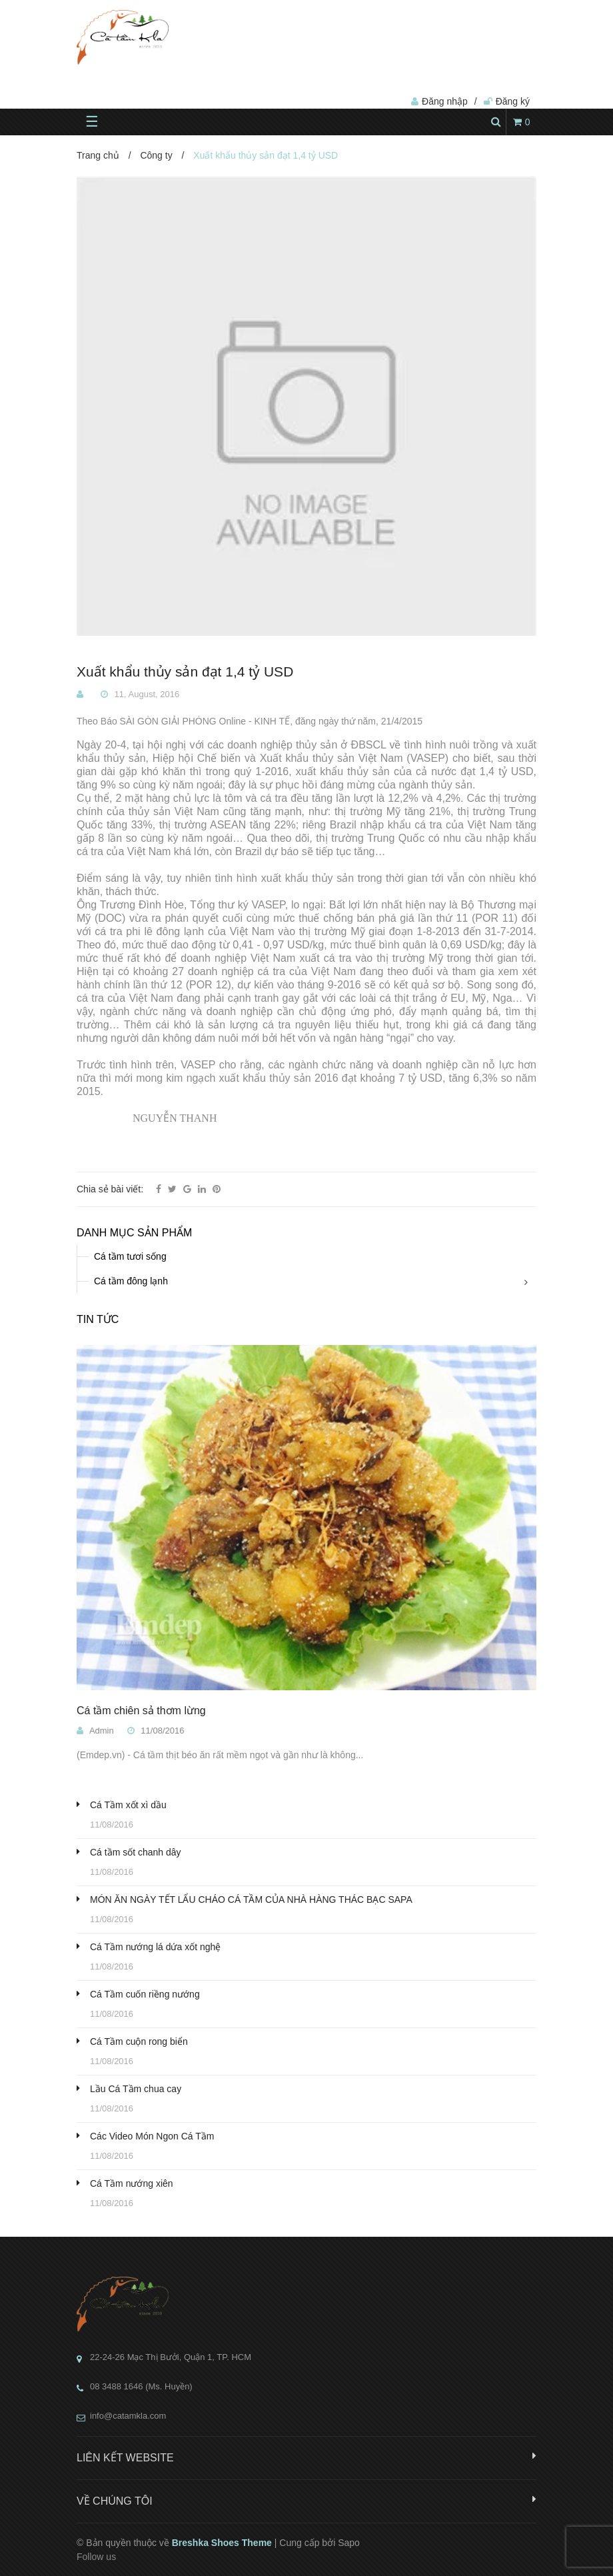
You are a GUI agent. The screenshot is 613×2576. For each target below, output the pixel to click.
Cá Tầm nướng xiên (131, 2183)
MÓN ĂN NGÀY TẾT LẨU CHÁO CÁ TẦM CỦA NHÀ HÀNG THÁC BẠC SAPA (251, 1899)
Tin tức (98, 1319)
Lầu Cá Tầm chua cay (135, 2088)
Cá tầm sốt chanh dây (135, 1852)
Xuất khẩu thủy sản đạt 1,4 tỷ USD (185, 671)
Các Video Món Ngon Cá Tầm (152, 2136)
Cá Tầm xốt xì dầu (128, 1805)
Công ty (156, 155)
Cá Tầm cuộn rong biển (139, 2041)
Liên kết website (306, 2456)
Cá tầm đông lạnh (131, 1281)
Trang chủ (98, 155)
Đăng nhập (445, 101)
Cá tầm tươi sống (130, 1256)
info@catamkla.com (128, 2416)
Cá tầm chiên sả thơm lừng (141, 1710)
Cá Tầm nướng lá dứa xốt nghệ (155, 1946)
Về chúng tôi (306, 2500)
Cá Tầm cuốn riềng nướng (145, 1994)
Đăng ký (513, 101)
